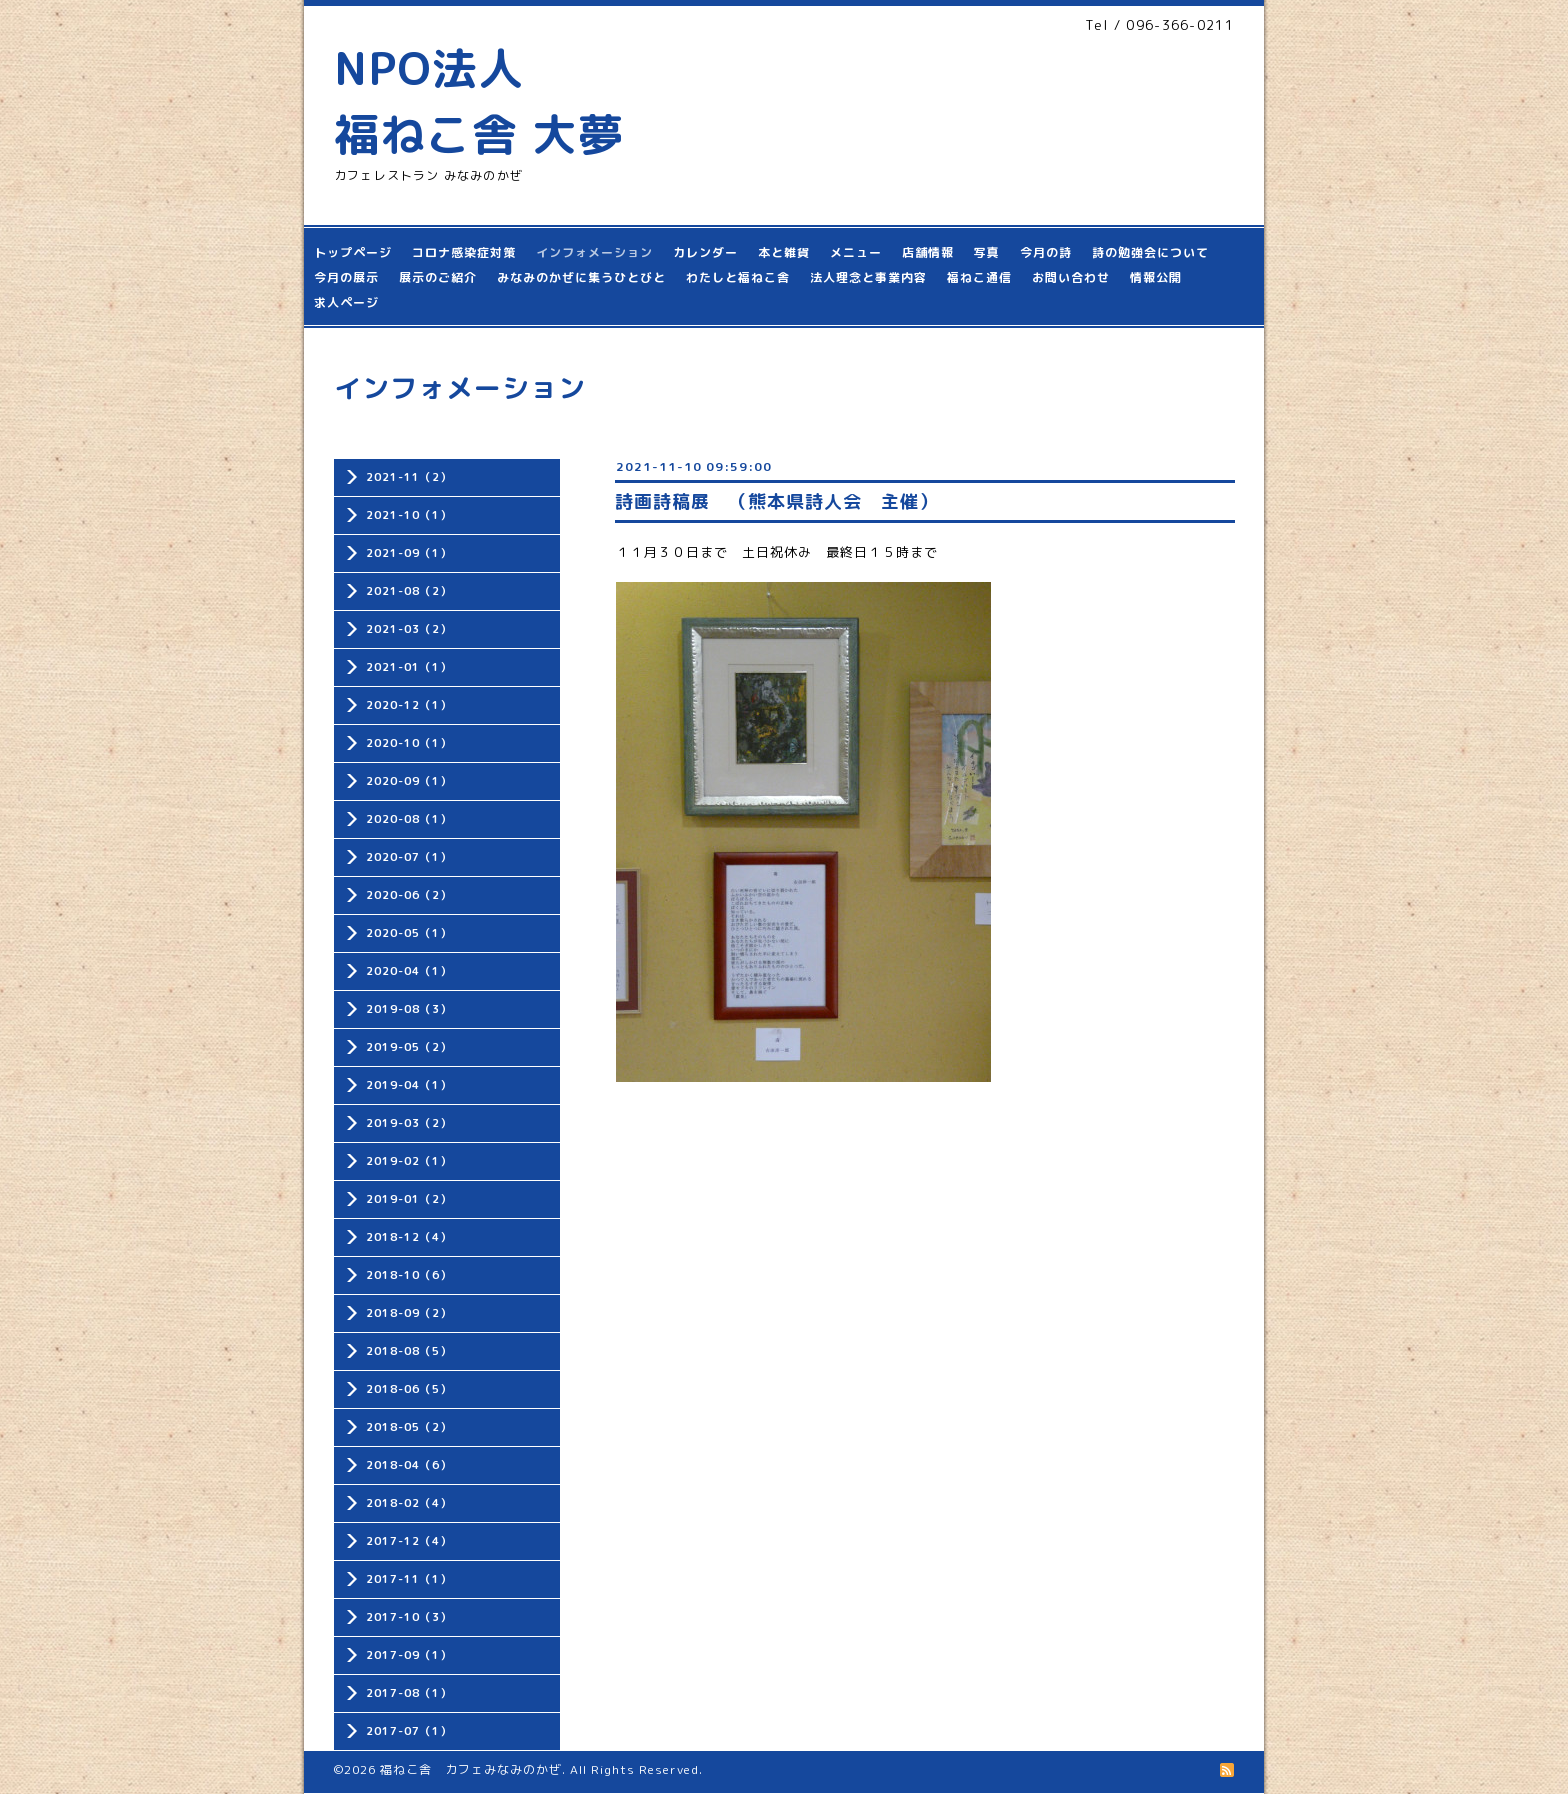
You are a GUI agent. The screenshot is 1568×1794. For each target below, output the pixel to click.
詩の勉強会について (1150, 252)
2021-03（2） (409, 629)
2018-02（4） (409, 1503)
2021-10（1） (409, 515)
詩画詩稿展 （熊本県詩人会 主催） (776, 501)
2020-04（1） (409, 971)
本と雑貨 (784, 252)
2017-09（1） (409, 1655)
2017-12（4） (409, 1541)
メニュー (856, 252)
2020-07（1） (409, 857)
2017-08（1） (409, 1693)
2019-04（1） (409, 1085)
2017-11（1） (409, 1579)
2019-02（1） (409, 1161)
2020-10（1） (409, 743)
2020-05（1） (409, 933)
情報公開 (1156, 277)
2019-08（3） (409, 1009)
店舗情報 (928, 252)
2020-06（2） (409, 895)
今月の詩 (1046, 252)
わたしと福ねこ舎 (738, 277)
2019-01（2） (409, 1199)
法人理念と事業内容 (868, 277)
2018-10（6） (409, 1275)
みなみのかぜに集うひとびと (581, 277)
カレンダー (705, 252)
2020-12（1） (409, 705)
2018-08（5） (409, 1351)
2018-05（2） (409, 1427)
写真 (987, 252)
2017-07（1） (409, 1731)
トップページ (353, 252)
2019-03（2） (409, 1123)
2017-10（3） (409, 1617)
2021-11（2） (409, 477)
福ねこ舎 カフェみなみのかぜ (471, 1769)
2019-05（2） (409, 1047)
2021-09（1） (409, 553)
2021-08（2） (409, 591)
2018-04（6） (409, 1465)
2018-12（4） (409, 1237)
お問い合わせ (1071, 277)
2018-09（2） (409, 1313)
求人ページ (346, 302)
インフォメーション (594, 252)
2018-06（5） (409, 1389)
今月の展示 (346, 277)
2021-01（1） (409, 667)
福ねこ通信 (979, 277)
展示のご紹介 (438, 277)
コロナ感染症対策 (464, 252)
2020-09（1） (409, 781)
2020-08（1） (409, 819)
